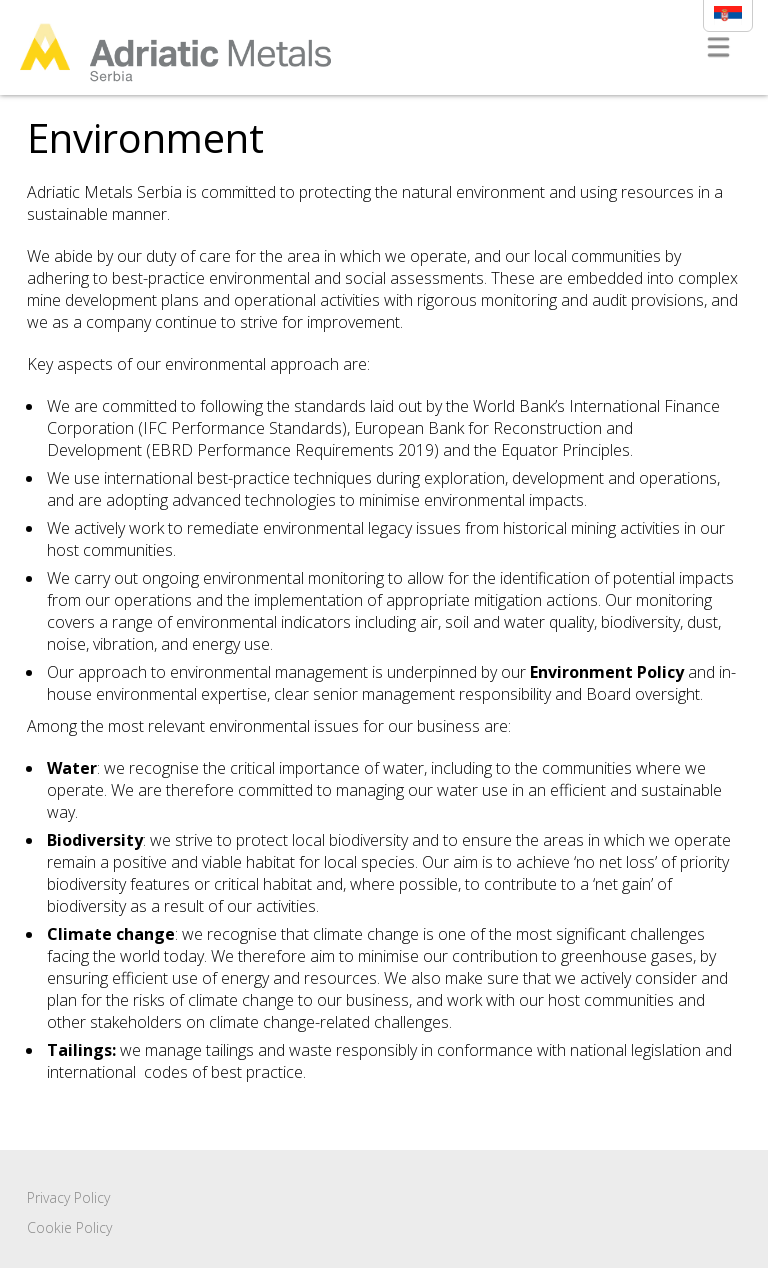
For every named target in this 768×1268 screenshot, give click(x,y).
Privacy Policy (68, 1197)
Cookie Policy (69, 1227)
